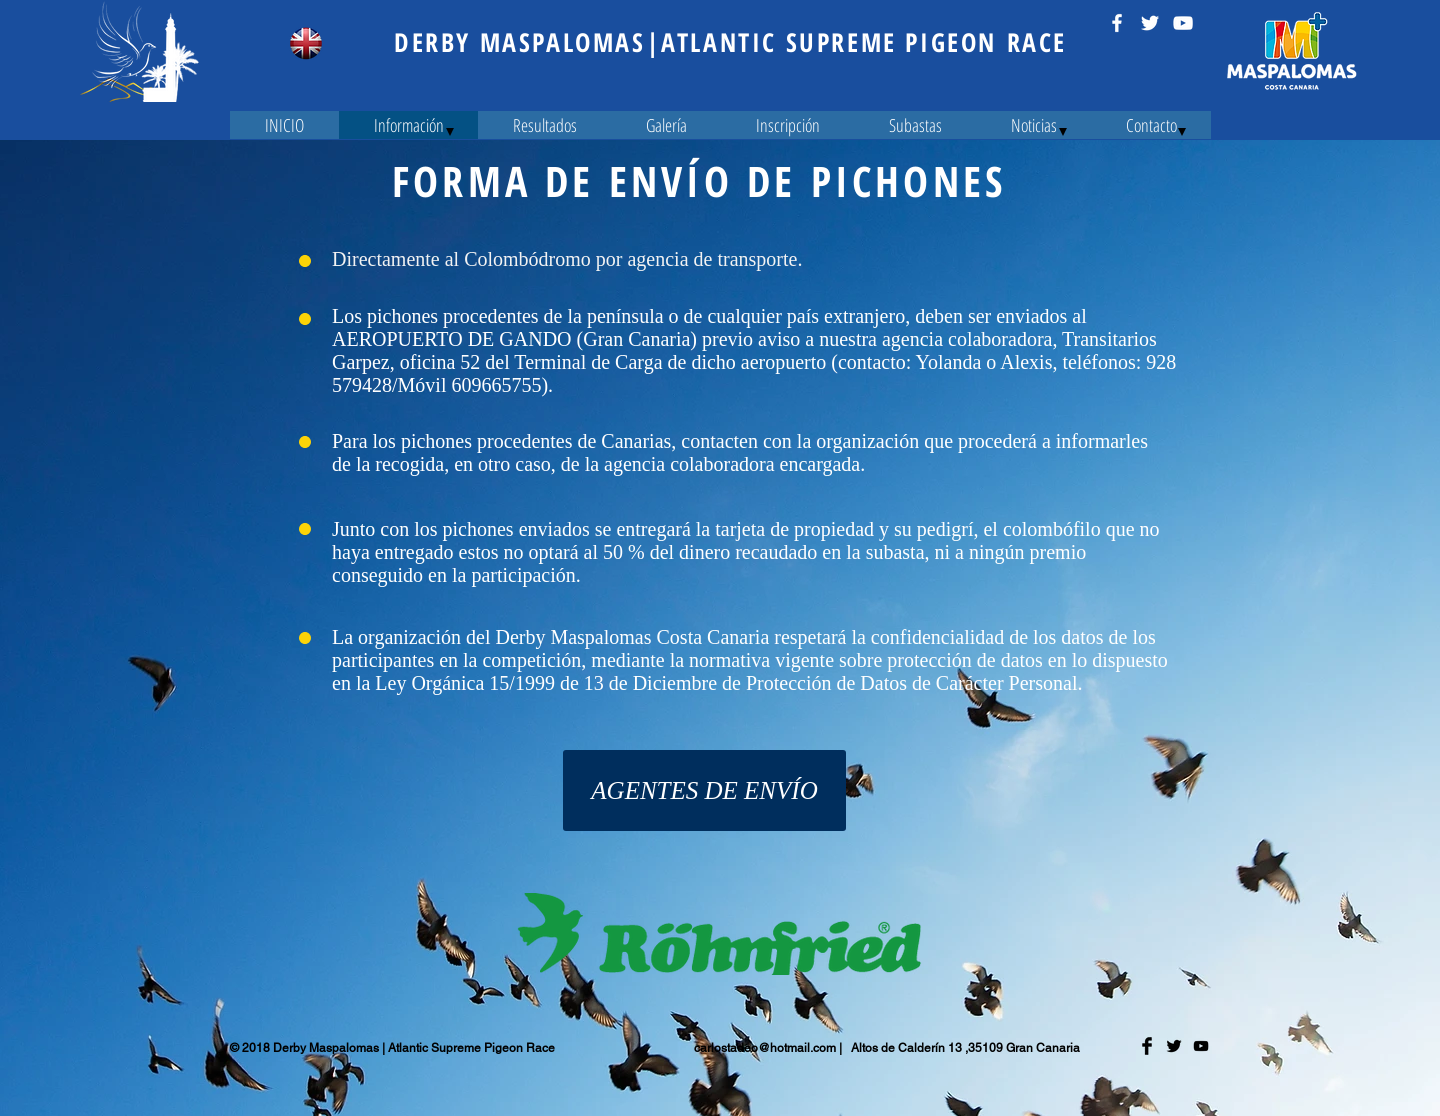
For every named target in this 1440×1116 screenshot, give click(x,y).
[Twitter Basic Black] (1174, 1046)
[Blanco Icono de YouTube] (1183, 23)
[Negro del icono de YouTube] (1201, 1046)
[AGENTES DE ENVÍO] (704, 790)
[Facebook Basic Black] (1147, 1046)
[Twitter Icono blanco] (1150, 23)
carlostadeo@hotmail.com (765, 1048)
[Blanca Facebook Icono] (1117, 23)
